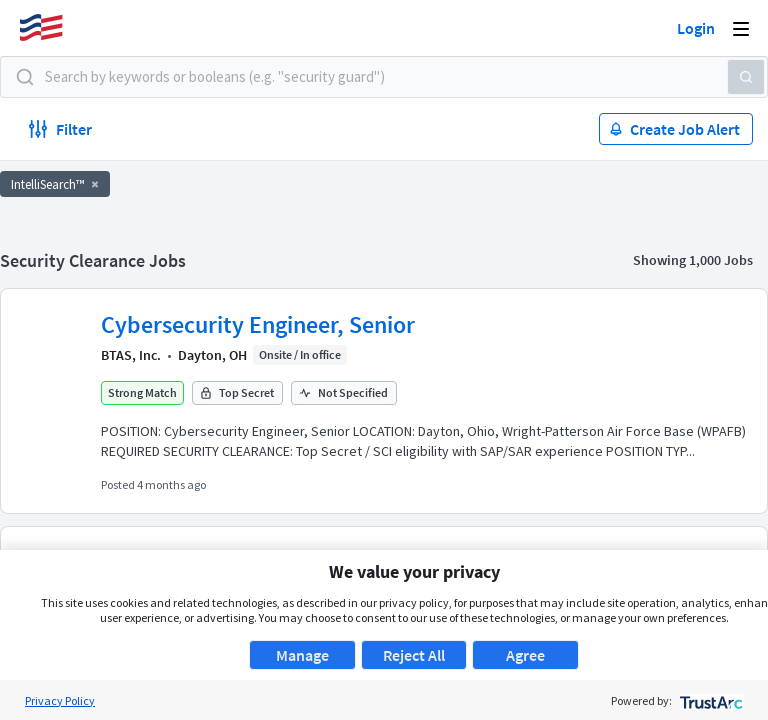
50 (498, 472)
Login (696, 28)
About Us (376, 682)
